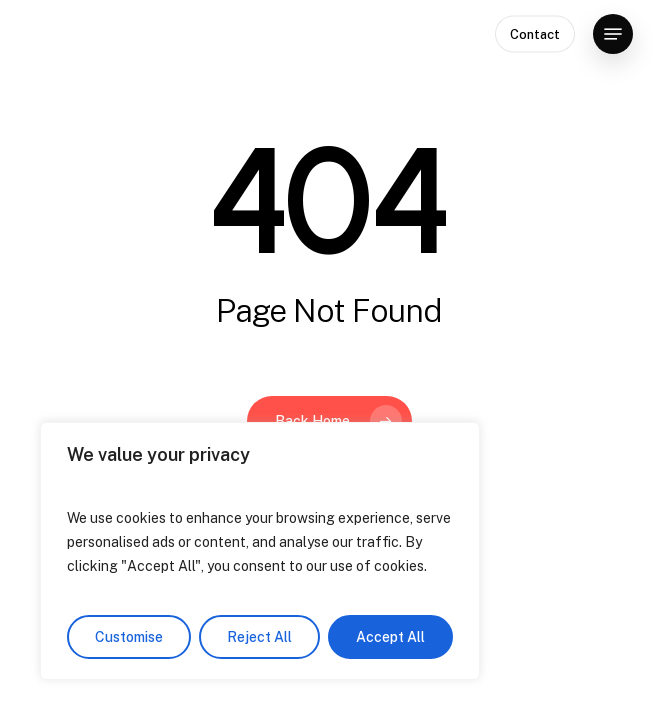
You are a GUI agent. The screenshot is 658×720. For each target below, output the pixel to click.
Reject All (259, 637)
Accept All (390, 637)
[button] (613, 34)
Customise (129, 637)
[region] (260, 551)
